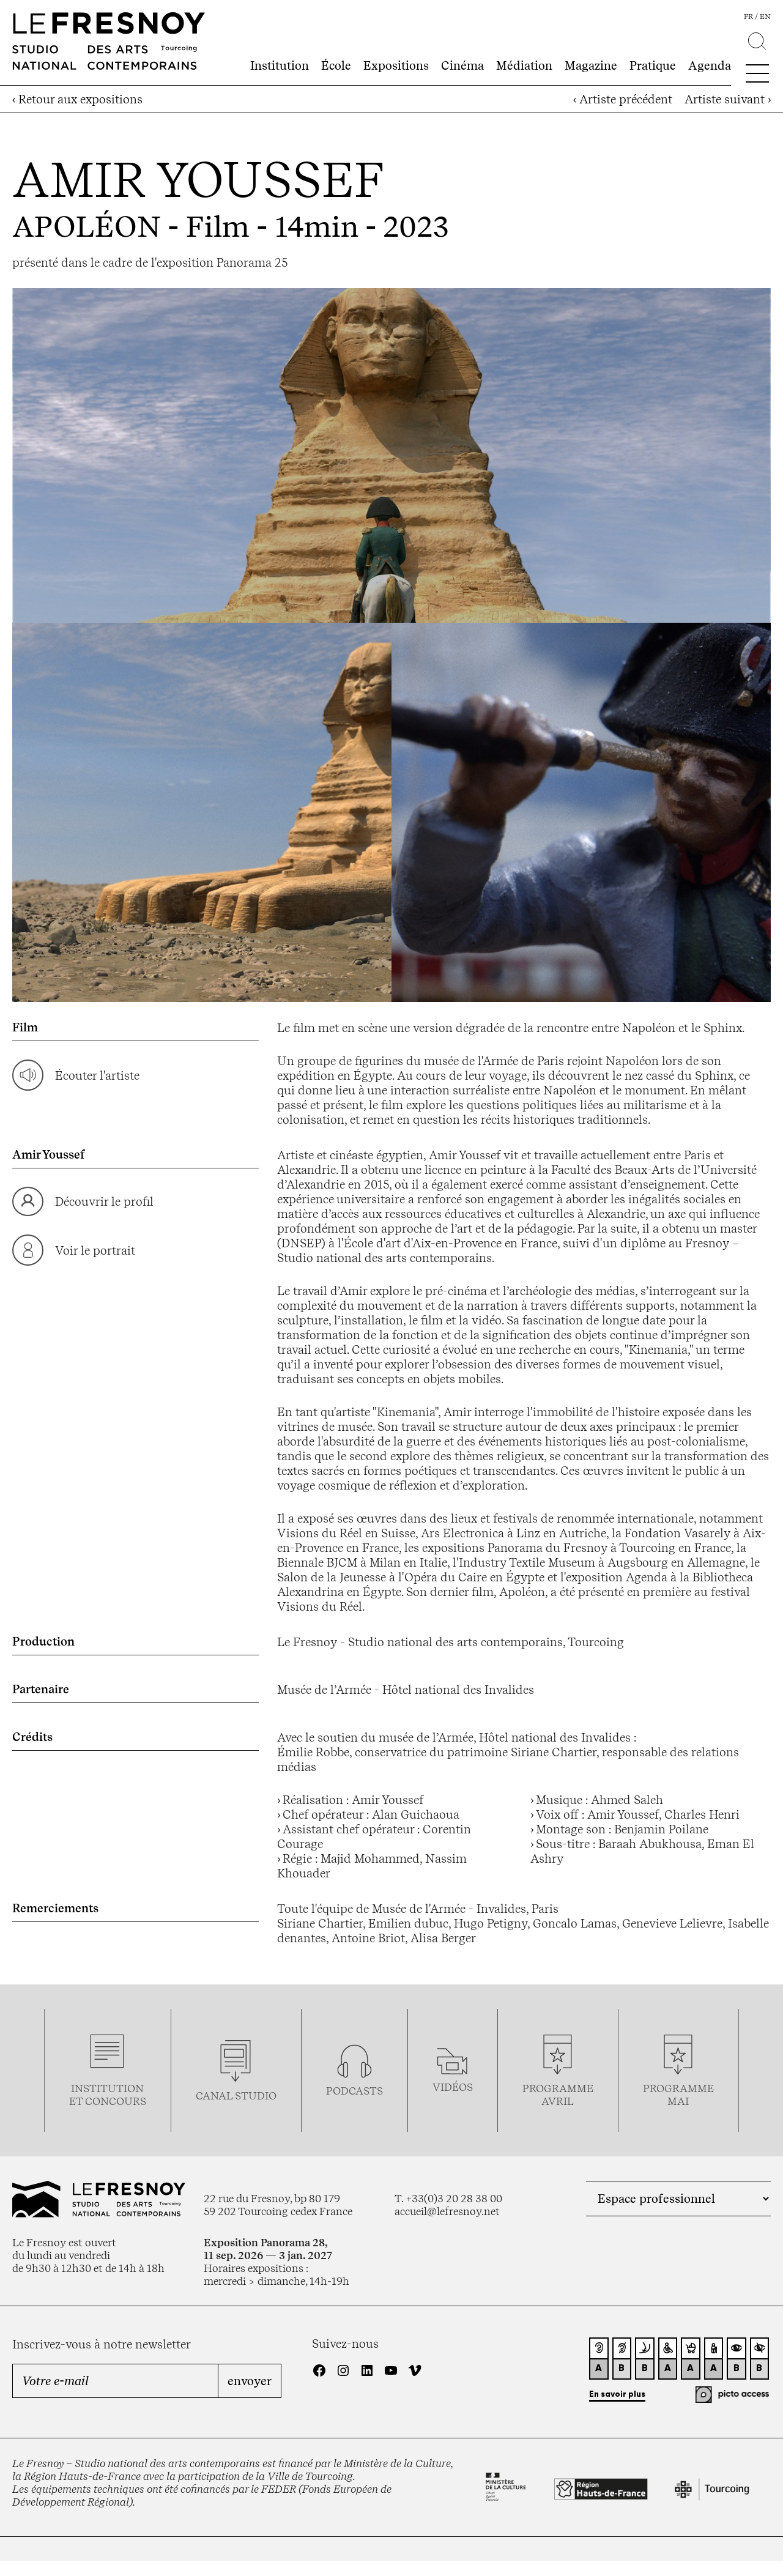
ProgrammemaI (678, 2094)
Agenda (709, 65)
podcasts (354, 2090)
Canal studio (236, 2095)
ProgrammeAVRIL (557, 2094)
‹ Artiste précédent (622, 99)
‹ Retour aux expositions (77, 99)
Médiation (524, 65)
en (765, 16)
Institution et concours (107, 2094)
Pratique (652, 65)
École (336, 65)
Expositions (396, 65)
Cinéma (462, 65)
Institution (279, 65)
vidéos (452, 2086)
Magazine (591, 65)
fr (748, 16)
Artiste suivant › (728, 99)
